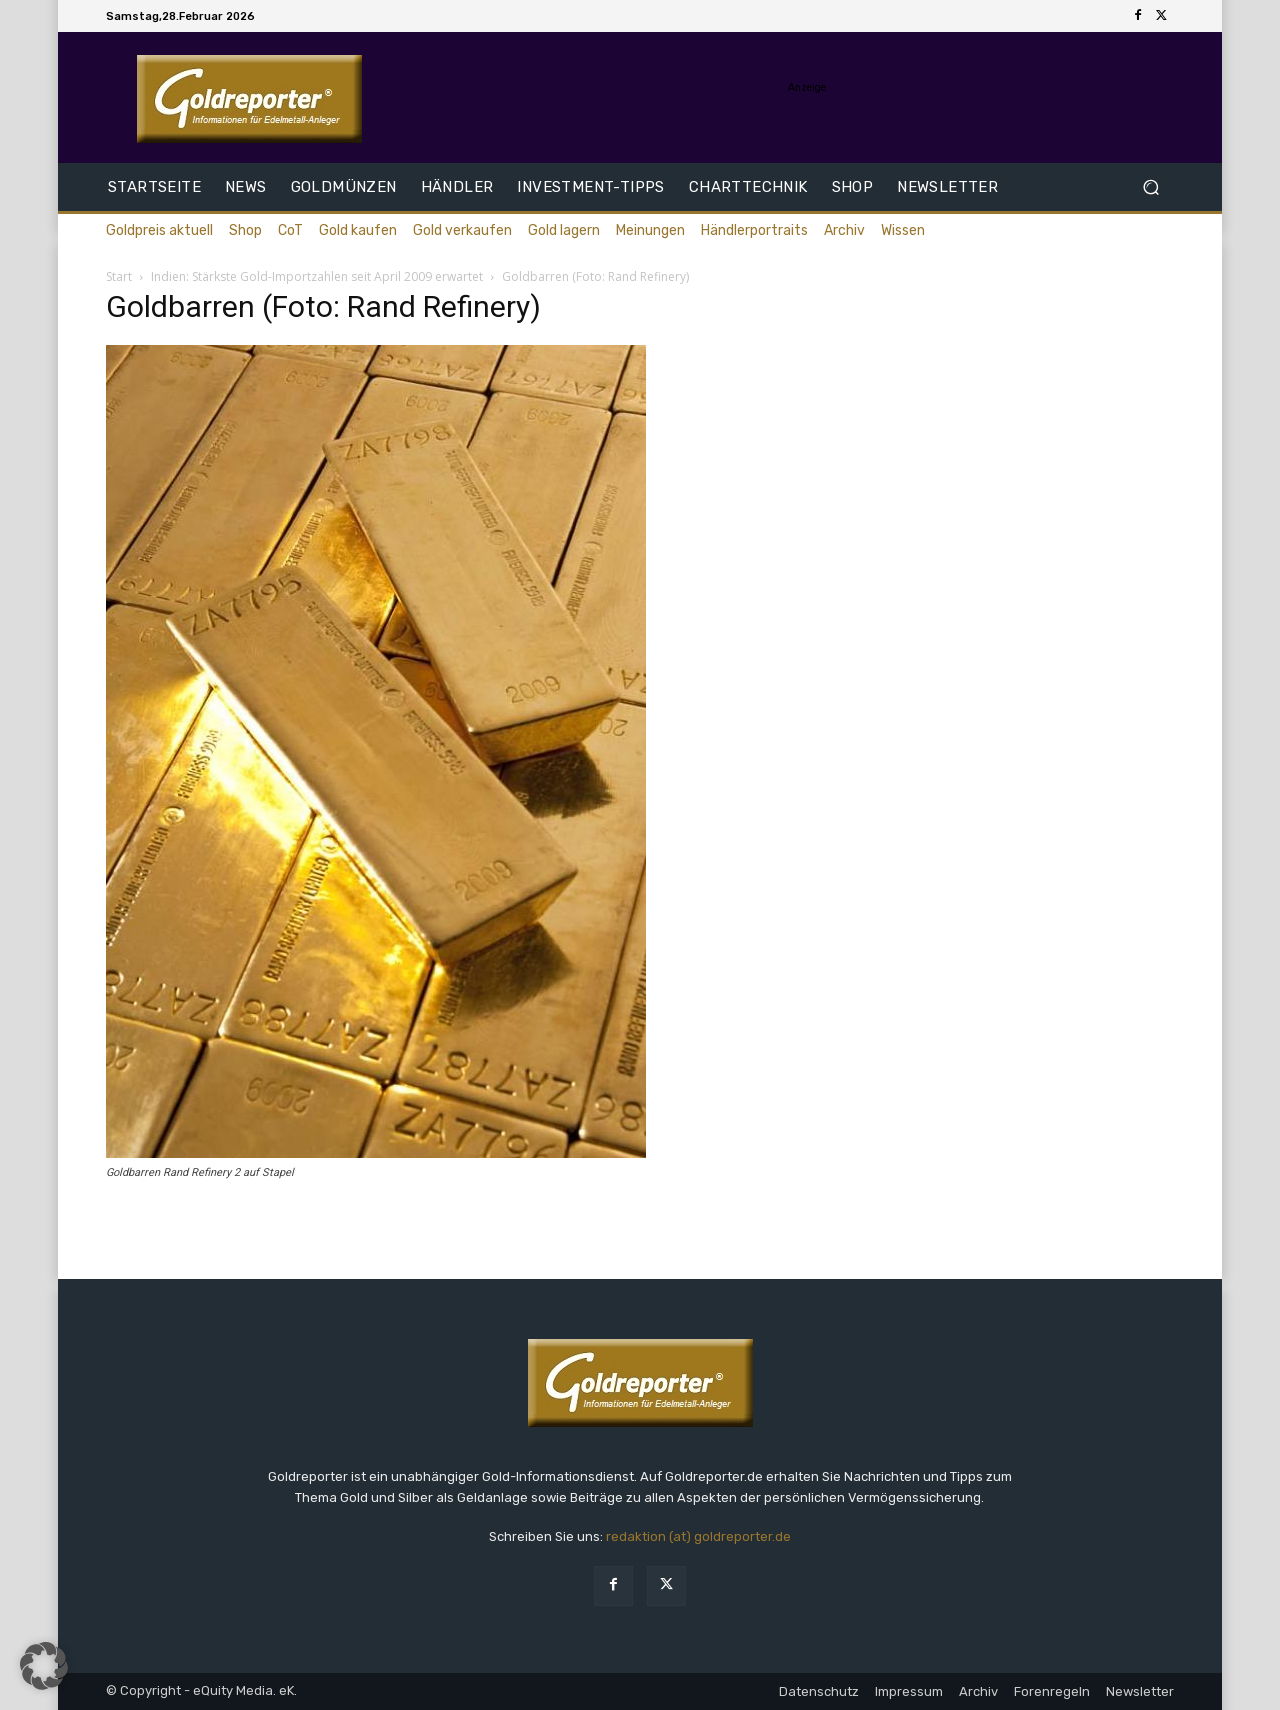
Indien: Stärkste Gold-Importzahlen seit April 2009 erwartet (317, 276)
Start (119, 276)
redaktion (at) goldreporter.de (698, 1536)
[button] (1150, 187)
